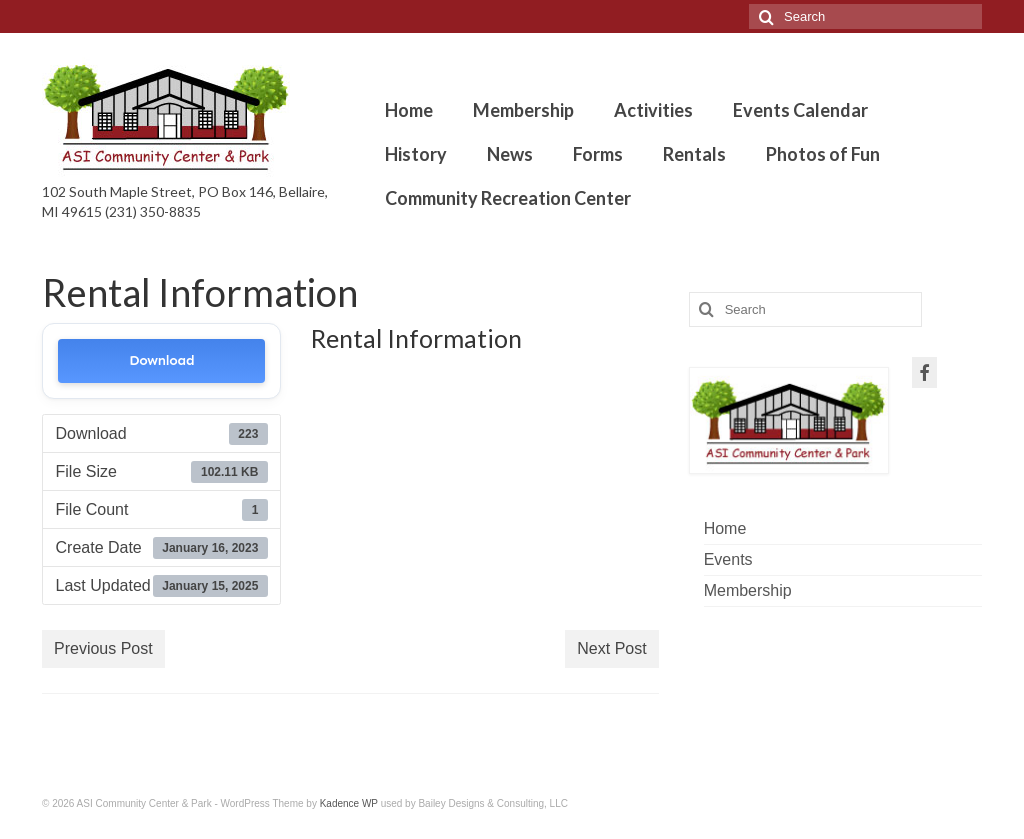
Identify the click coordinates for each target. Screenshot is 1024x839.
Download (161, 360)
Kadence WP (349, 803)
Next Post (611, 648)
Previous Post (103, 648)
